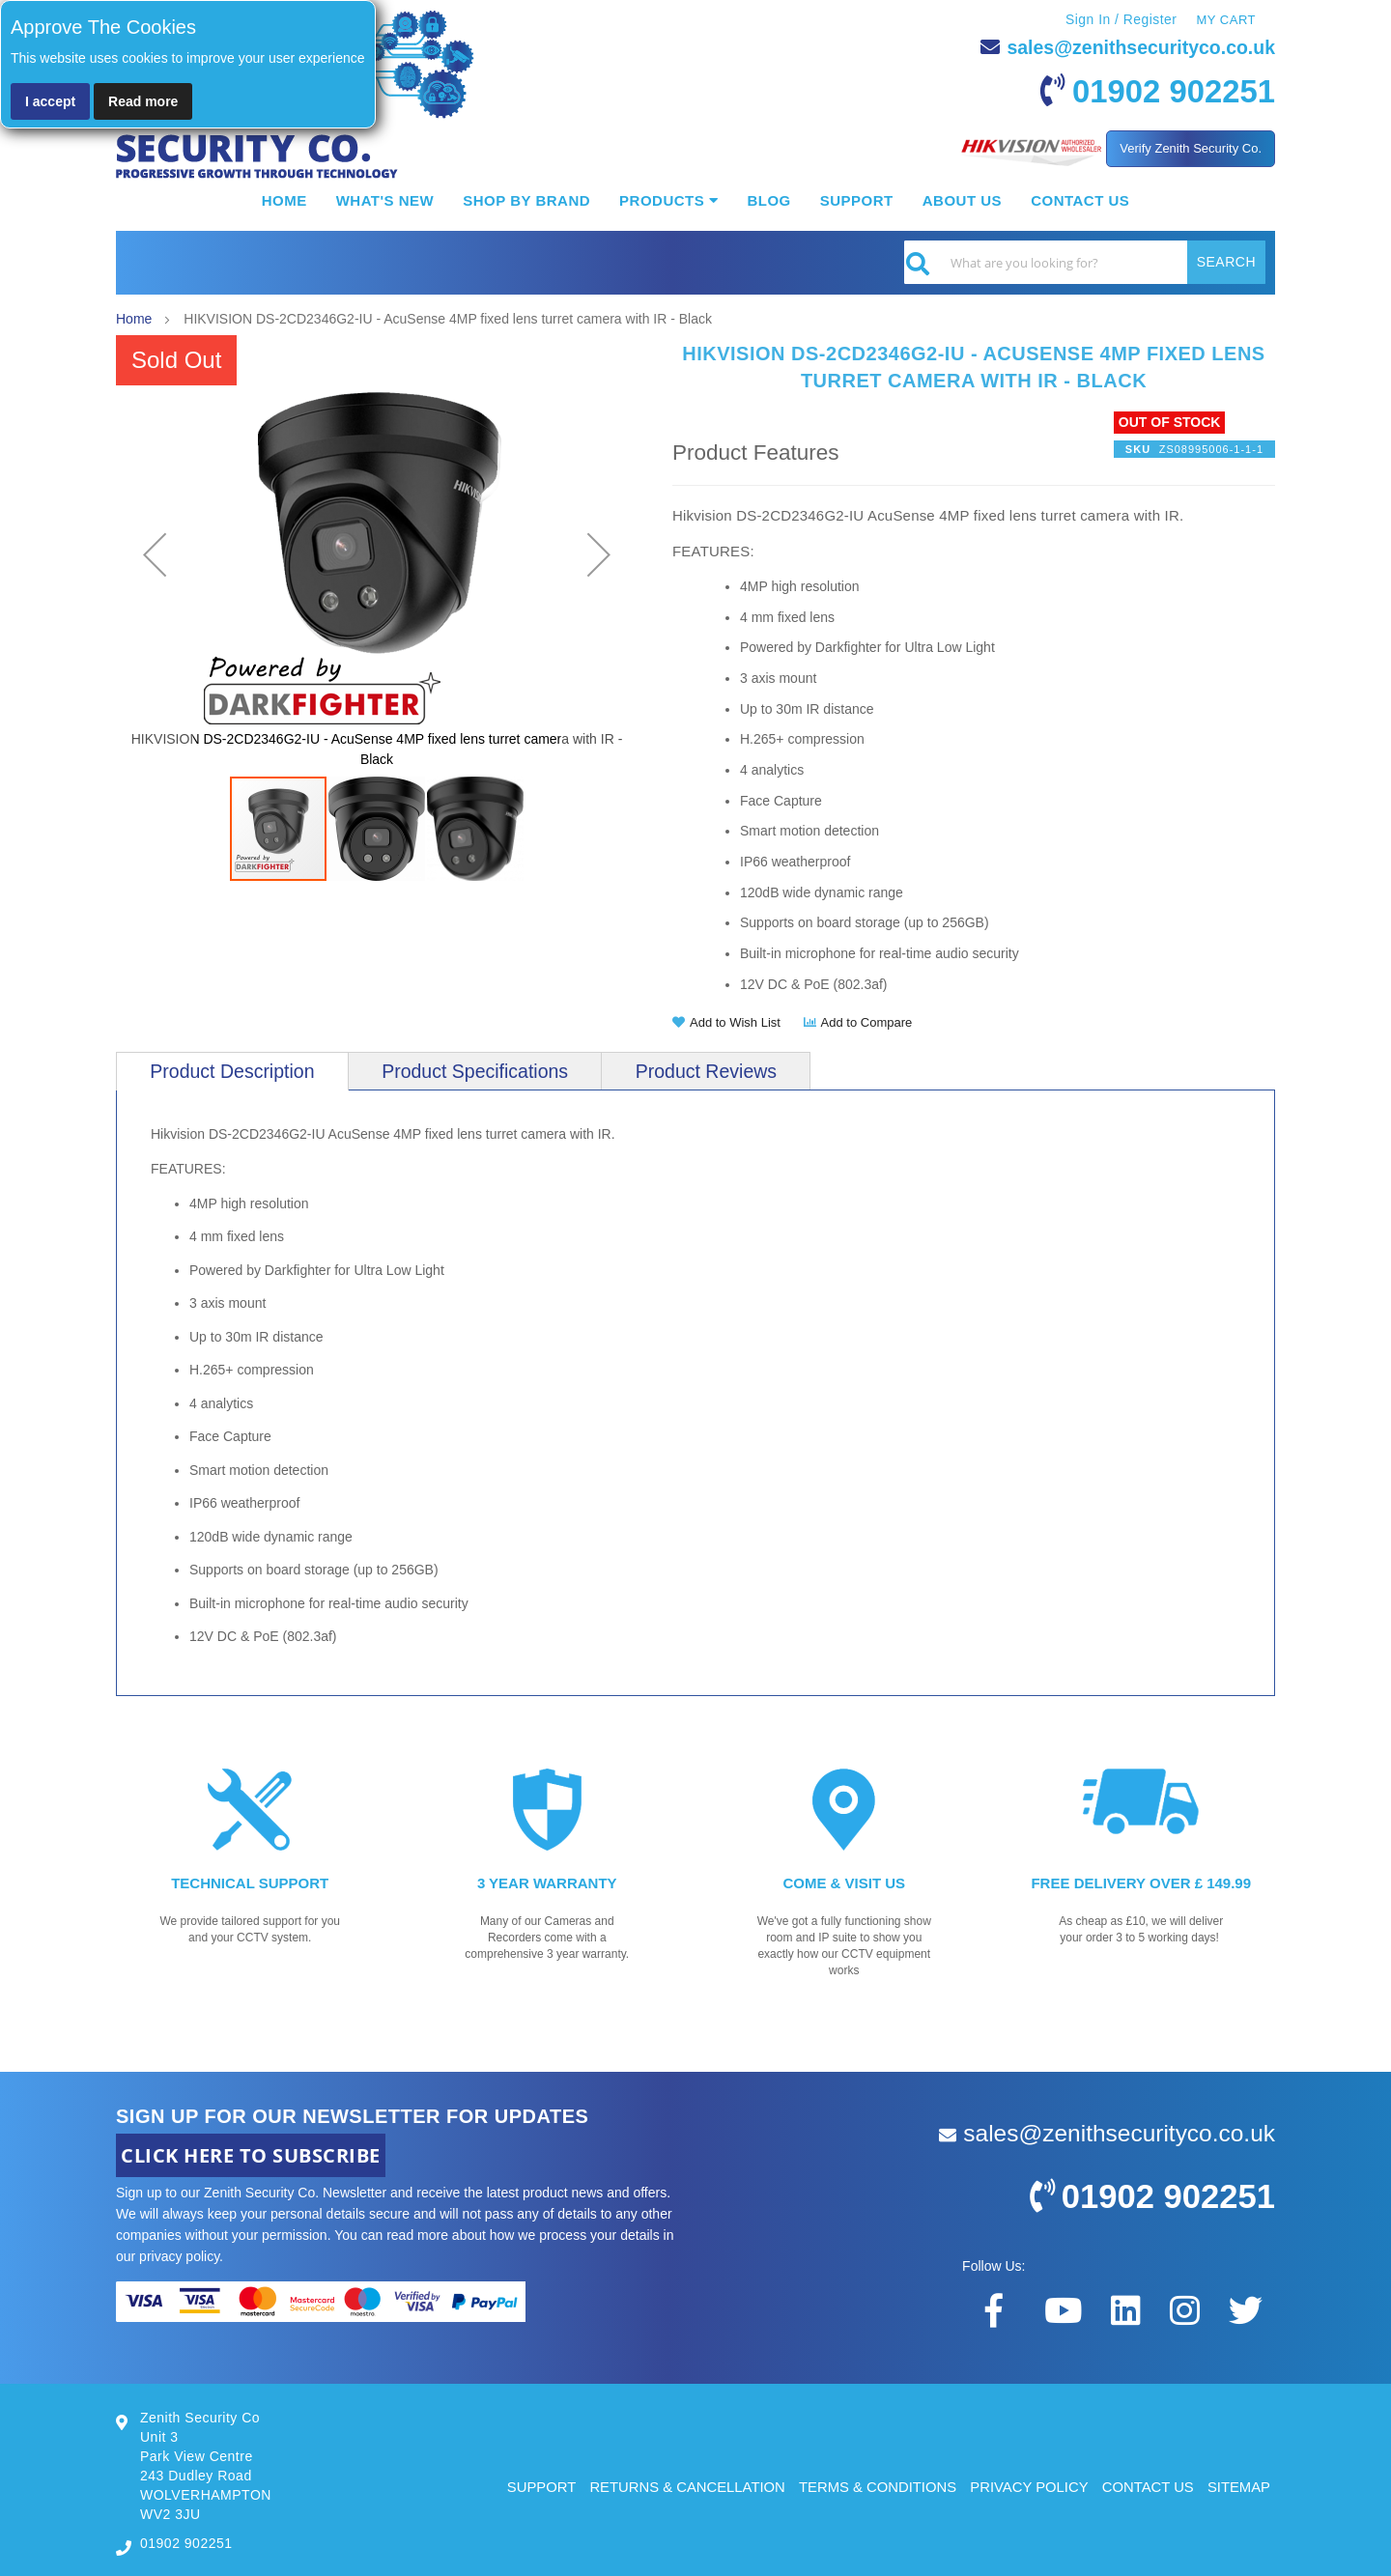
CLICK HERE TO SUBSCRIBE (251, 2154)
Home (134, 318)
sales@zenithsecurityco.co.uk (1137, 47)
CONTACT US (1146, 2485)
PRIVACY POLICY (1027, 2485)
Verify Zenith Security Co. (1191, 148)
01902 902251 (1170, 90)
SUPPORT (533, 2485)
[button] (154, 555)
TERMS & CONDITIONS (873, 2485)
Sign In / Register (1121, 19)
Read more (143, 101)
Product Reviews (709, 1071)
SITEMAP (1238, 2485)
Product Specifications (476, 1071)
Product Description (233, 1071)
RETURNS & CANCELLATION (681, 2485)
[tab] (233, 1071)
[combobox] (1084, 262)
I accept (50, 101)
